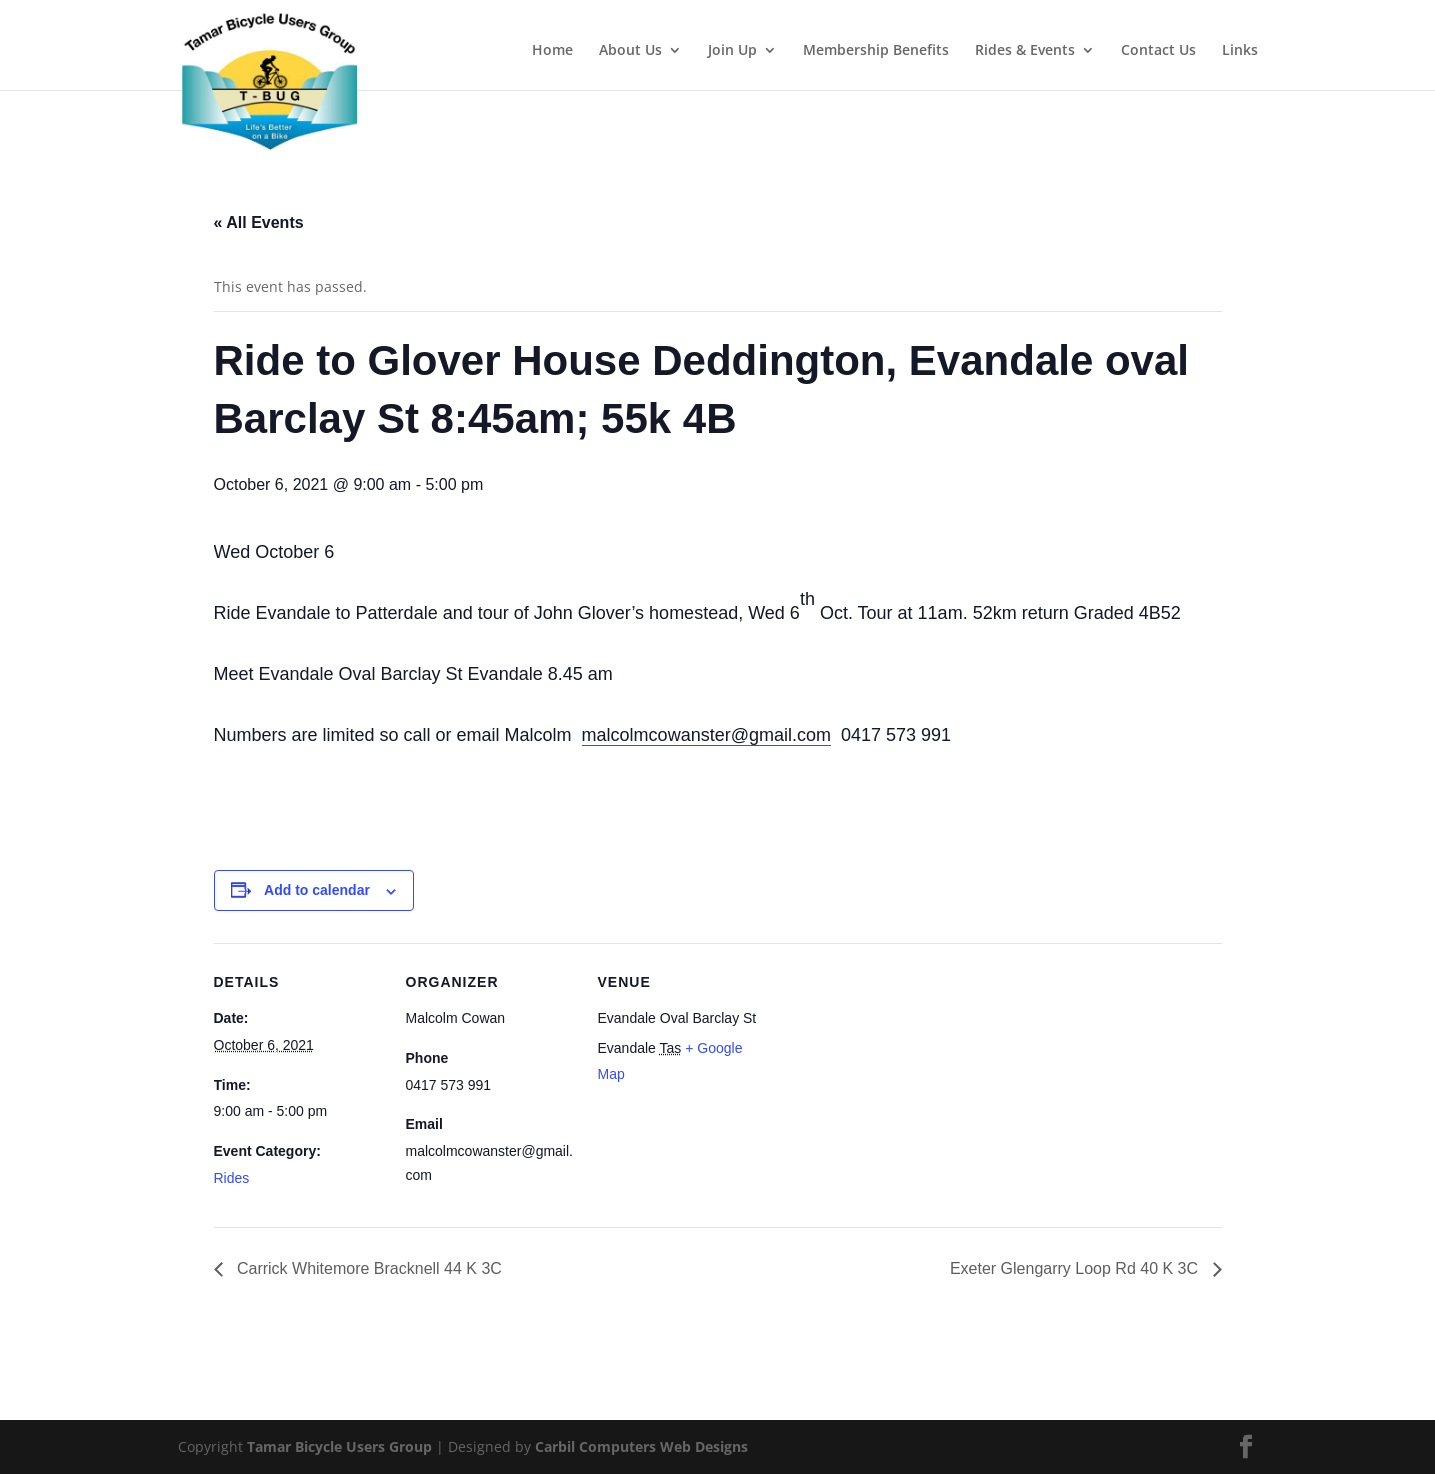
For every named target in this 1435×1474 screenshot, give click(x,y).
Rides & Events (1025, 51)
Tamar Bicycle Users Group (339, 1446)
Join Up (732, 51)
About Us (630, 51)
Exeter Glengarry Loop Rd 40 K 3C (1076, 1268)
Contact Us (1158, 51)
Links (1240, 51)
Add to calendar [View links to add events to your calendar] (317, 890)
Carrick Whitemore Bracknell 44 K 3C (367, 1268)
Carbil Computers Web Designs (641, 1446)
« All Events (259, 222)
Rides (232, 1178)
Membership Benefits (876, 51)
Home (552, 51)
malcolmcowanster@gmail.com (706, 735)
